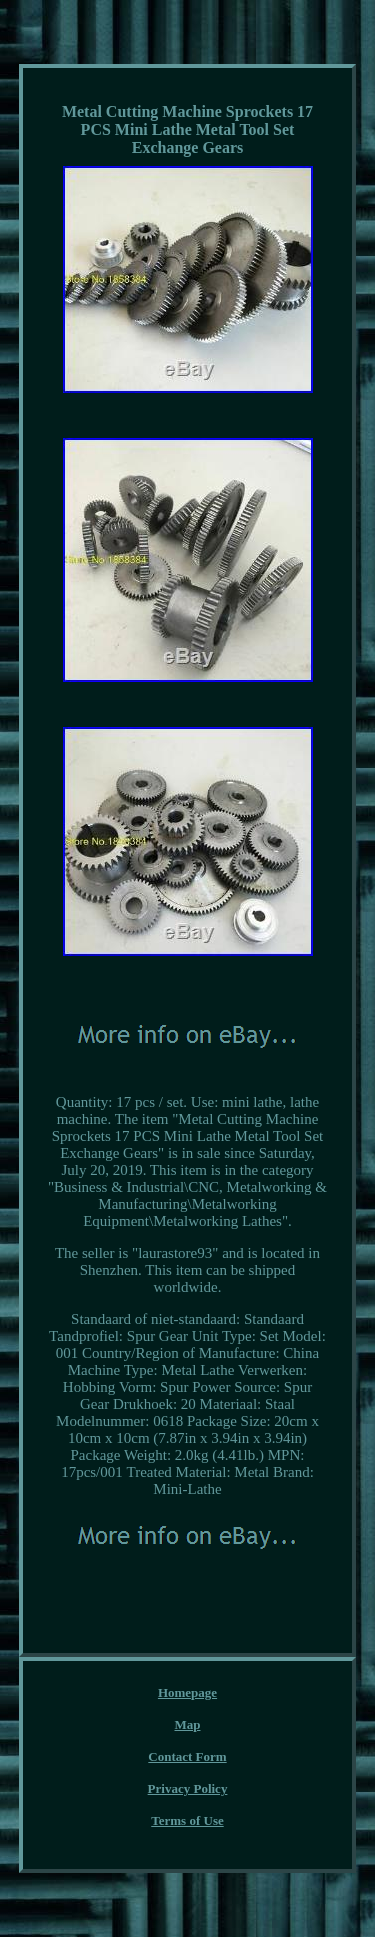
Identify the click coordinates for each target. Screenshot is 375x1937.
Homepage (187, 1692)
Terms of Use (187, 1820)
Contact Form (187, 1756)
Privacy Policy (188, 1788)
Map (188, 1724)
